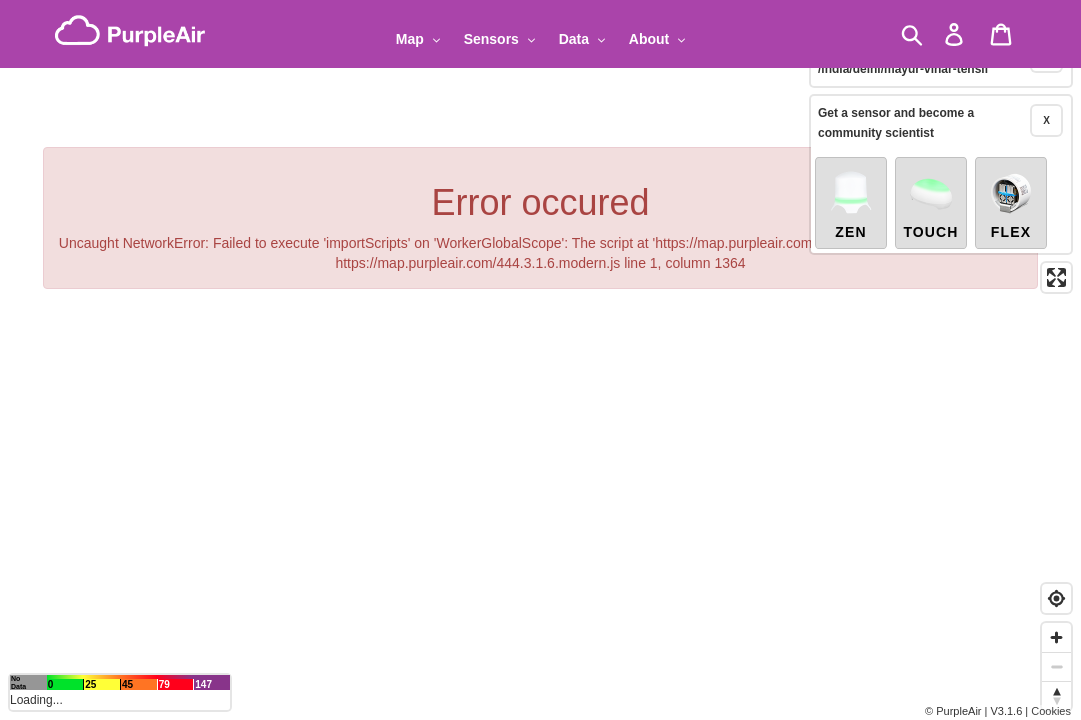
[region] (540, 360)
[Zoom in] (1056, 637)
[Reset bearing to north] (1056, 695)
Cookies (1051, 711)
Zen (851, 182)
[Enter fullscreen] (1056, 255)
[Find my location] (1056, 598)
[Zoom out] (1056, 666)
